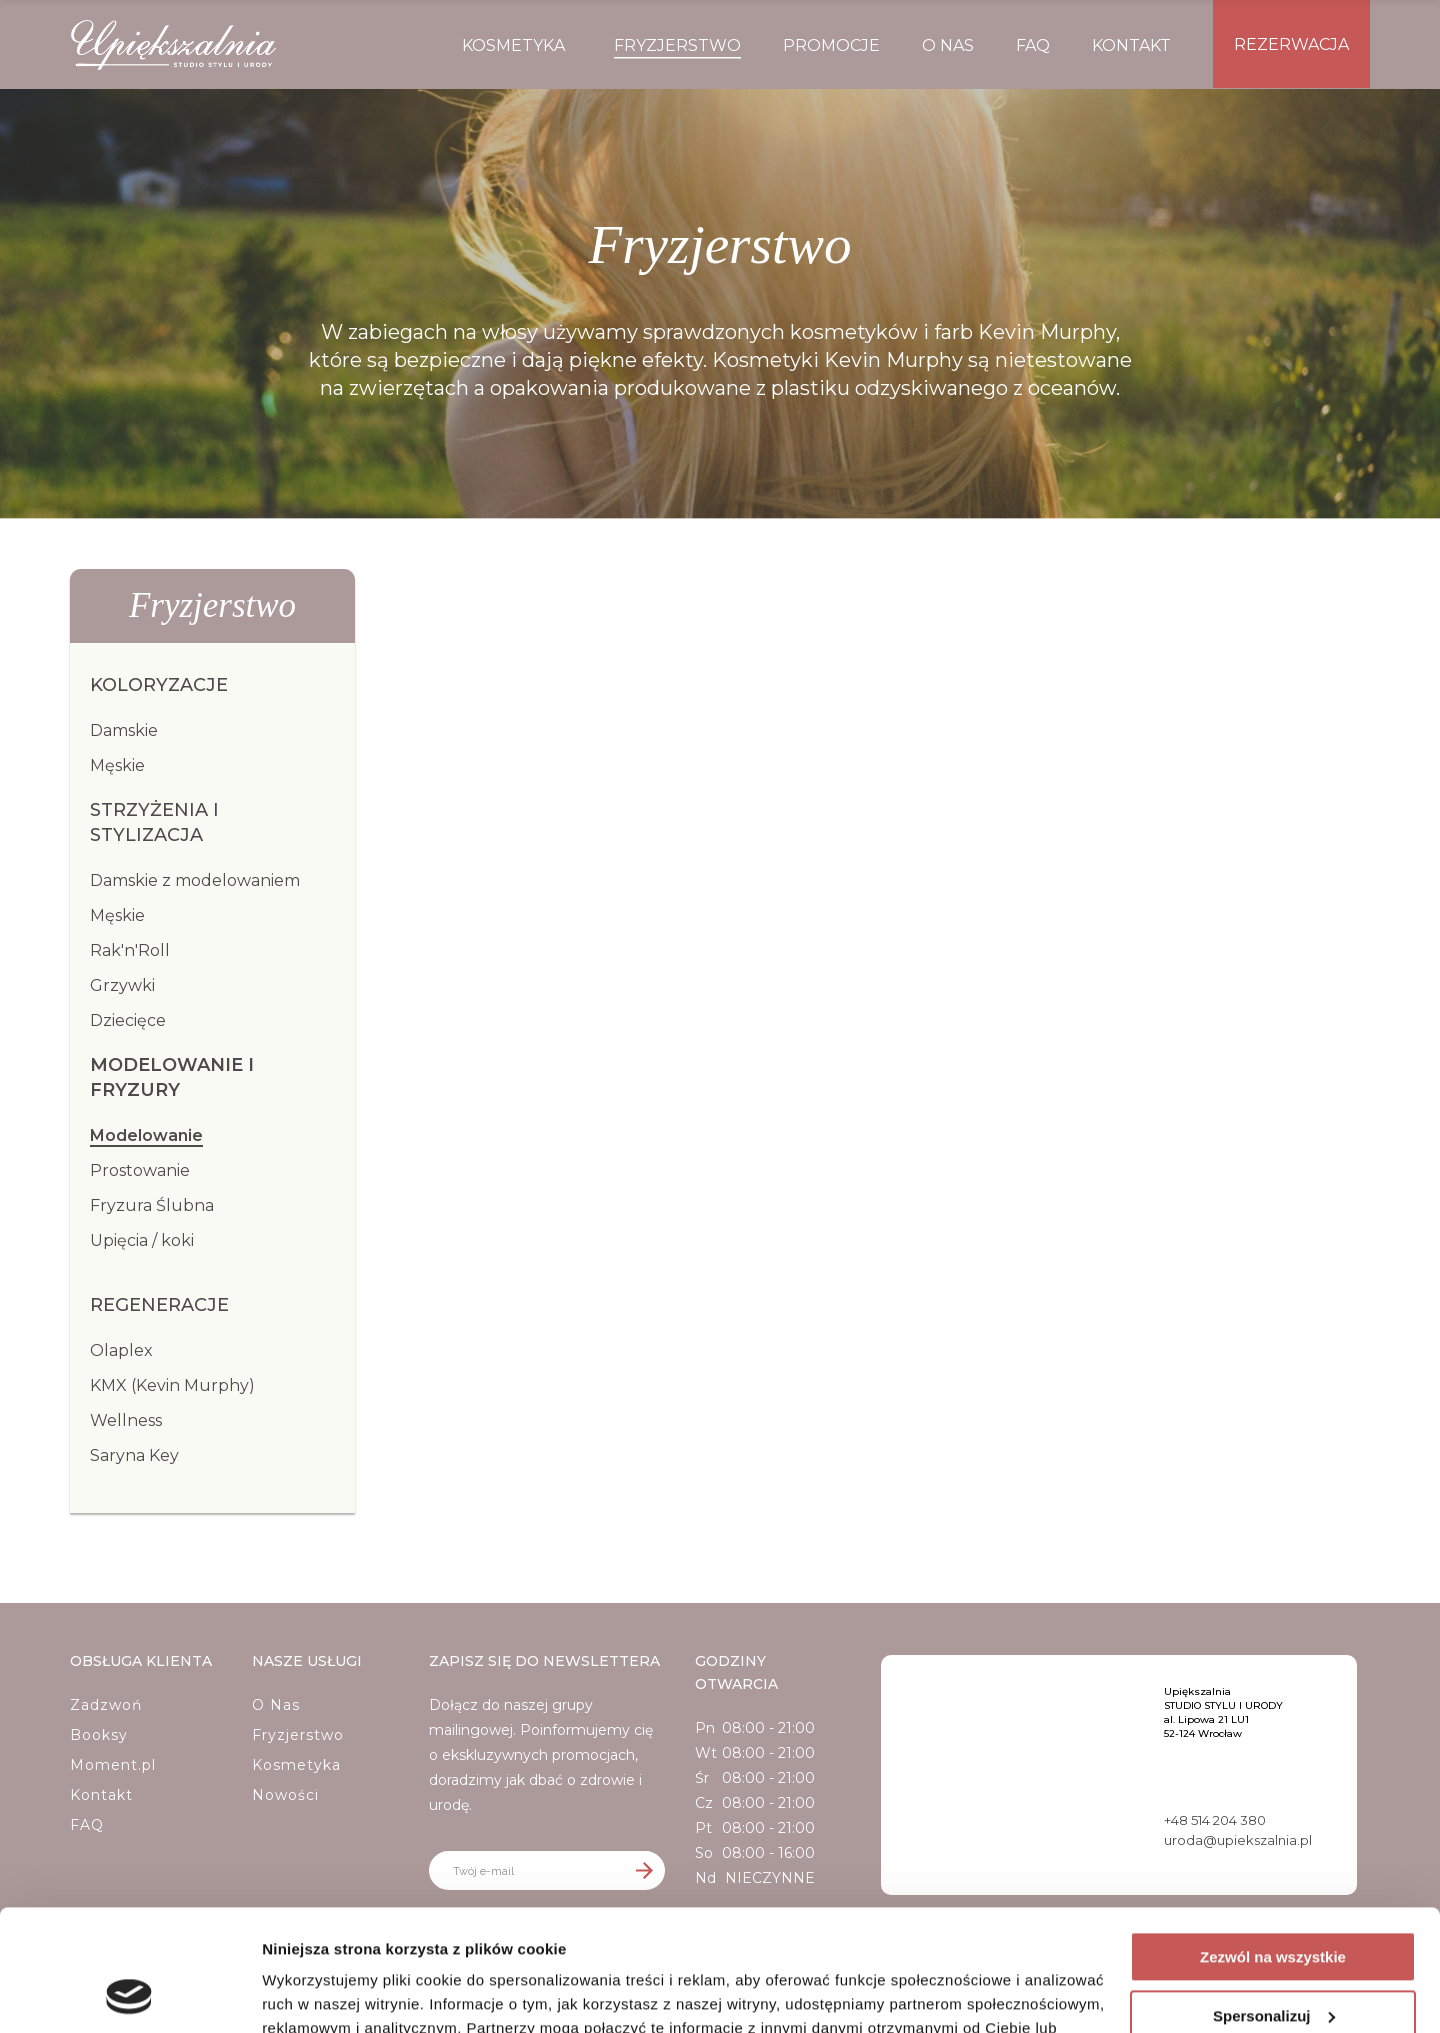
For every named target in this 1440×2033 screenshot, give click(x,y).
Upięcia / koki (142, 1240)
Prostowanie (140, 1170)
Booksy (99, 1735)
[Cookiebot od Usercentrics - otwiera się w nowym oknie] (129, 1994)
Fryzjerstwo (298, 1735)
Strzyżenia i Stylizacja (154, 822)
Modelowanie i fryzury (172, 1077)
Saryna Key (134, 1455)
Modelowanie (146, 1135)
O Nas (276, 1705)
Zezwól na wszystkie (1273, 1843)
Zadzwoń (106, 1705)
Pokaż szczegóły (322, 1993)
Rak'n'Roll (130, 950)
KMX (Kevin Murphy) (172, 1385)
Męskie (117, 765)
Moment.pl (113, 1765)
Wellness (126, 1420)
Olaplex (121, 1350)
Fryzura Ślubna (152, 1205)
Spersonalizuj (1274, 1901)
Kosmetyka (296, 1765)
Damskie (124, 730)
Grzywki (122, 985)
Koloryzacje (159, 685)
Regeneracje (159, 1305)
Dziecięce (128, 1020)
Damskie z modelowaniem (195, 880)
